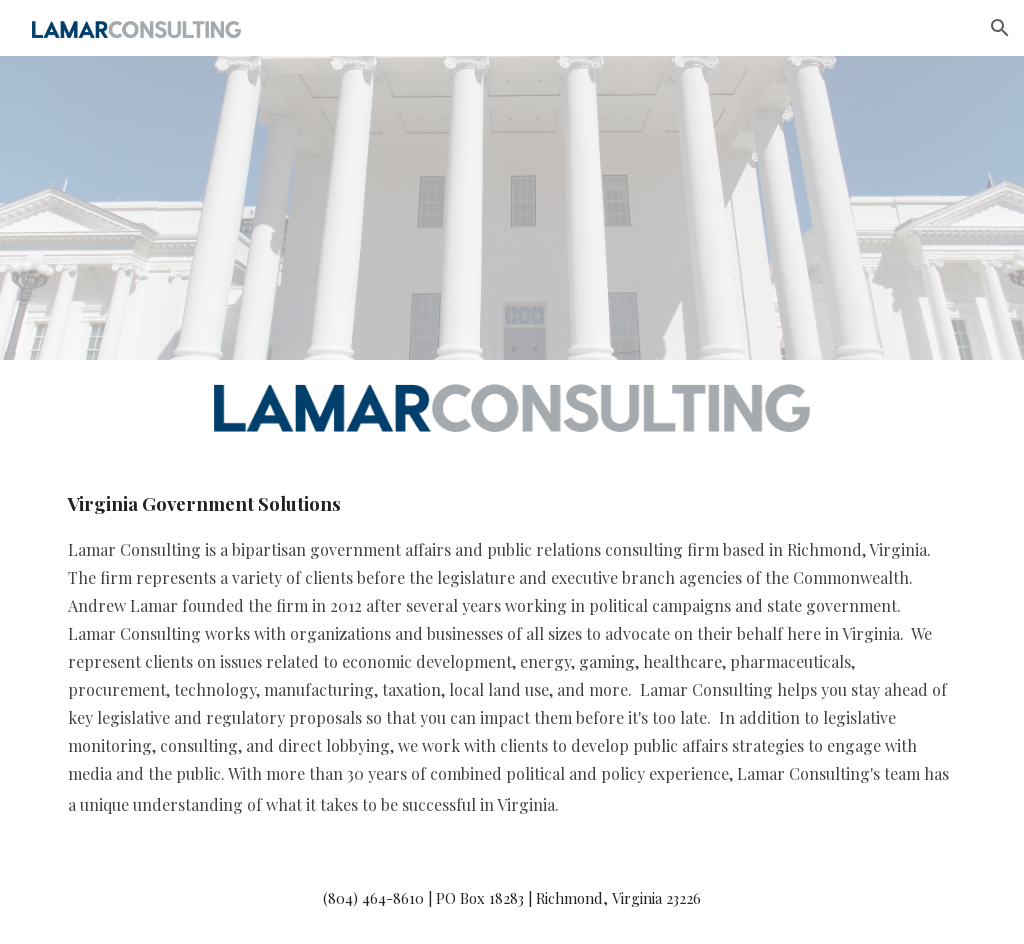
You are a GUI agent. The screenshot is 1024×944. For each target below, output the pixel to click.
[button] (1000, 28)
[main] (512, 654)
